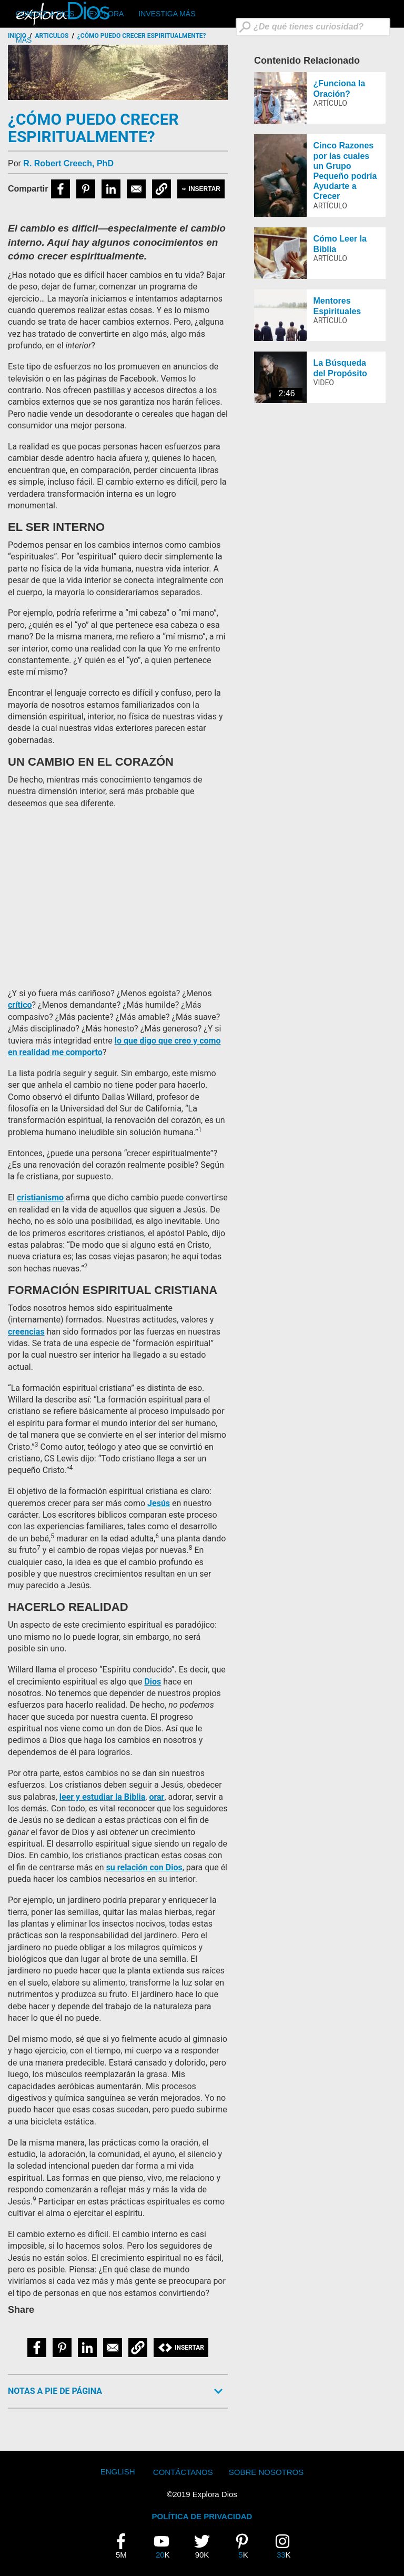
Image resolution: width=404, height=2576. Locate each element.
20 (166, 2546)
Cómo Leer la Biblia (340, 243)
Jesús (158, 1503)
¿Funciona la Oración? (340, 88)
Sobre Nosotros (266, 2472)
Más (24, 40)
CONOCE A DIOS (45, 13)
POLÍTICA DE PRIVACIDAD (202, 2516)
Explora (106, 13)
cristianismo (40, 1197)
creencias (26, 1332)
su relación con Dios (144, 1867)
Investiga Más (166, 13)
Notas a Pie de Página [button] (55, 2391)
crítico (20, 1005)
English (117, 2471)
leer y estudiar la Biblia (102, 1797)
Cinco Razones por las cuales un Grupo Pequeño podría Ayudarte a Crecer (345, 171)
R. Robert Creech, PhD (68, 163)
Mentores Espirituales (337, 305)
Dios (152, 1682)
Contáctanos (183, 2472)
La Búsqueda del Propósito (340, 367)
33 (287, 2546)
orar (156, 1797)
